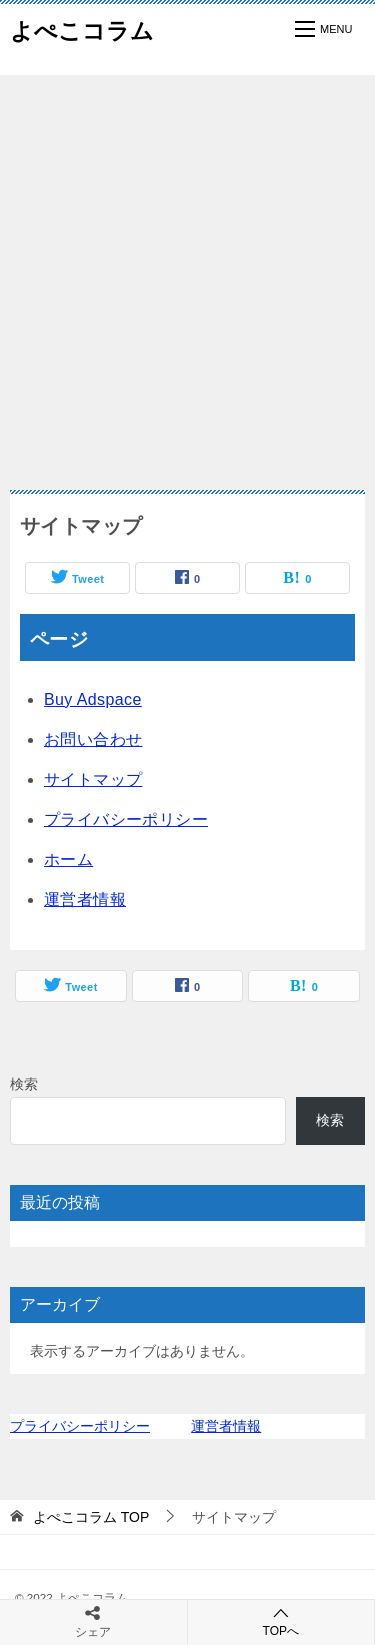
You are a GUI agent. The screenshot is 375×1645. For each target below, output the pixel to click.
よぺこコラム (82, 29)
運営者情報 (85, 899)
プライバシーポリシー (126, 819)
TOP (91, 1517)
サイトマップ (93, 779)
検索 (24, 1084)
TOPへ (281, 1621)
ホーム (68, 859)
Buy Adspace (93, 699)
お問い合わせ (93, 739)
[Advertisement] (187, 272)
